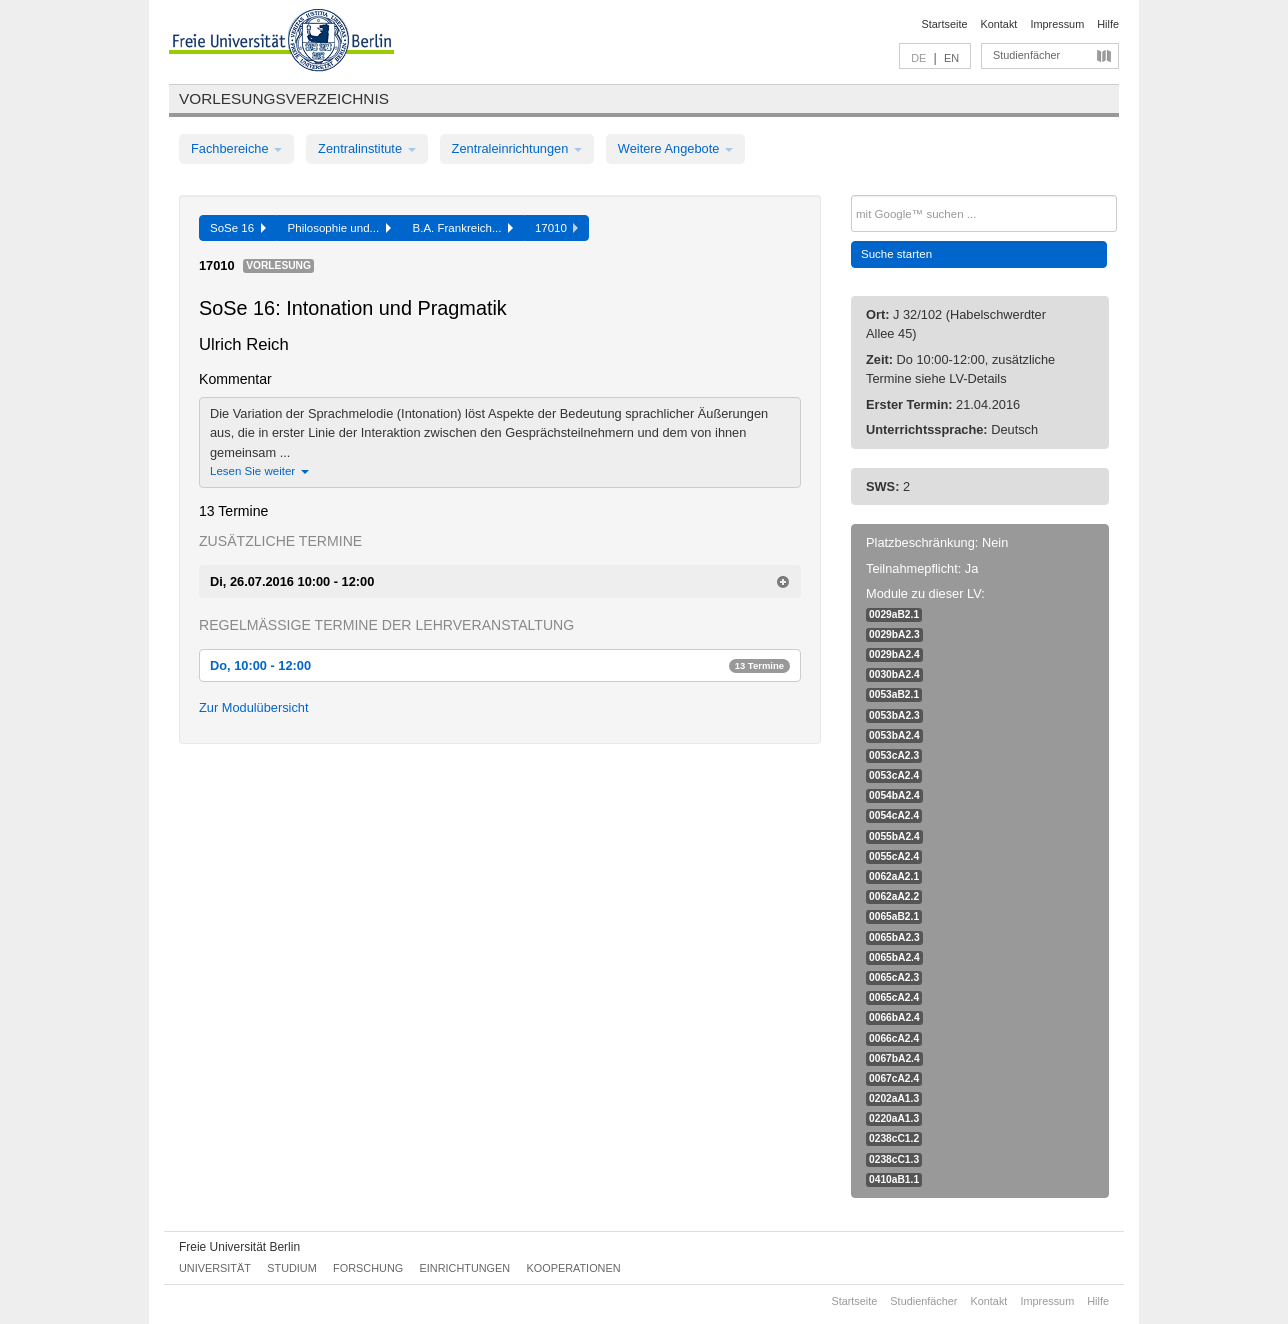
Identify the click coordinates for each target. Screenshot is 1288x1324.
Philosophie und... (339, 228)
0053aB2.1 (894, 694)
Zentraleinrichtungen (517, 148)
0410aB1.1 (894, 1179)
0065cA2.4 (894, 997)
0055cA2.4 (894, 856)
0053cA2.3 (894, 755)
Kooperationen (574, 1268)
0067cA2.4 (894, 1078)
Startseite (945, 24)
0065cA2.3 (894, 977)
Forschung (368, 1268)
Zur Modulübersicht (254, 707)
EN (951, 58)
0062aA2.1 (894, 876)
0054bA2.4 (894, 795)
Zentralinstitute (367, 148)
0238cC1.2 (894, 1138)
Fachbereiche (236, 148)
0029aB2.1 (894, 614)
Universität (215, 1268)
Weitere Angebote (675, 148)
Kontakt (999, 24)
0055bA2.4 (894, 836)
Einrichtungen (465, 1268)
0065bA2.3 (894, 937)
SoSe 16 (238, 228)
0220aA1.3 (894, 1118)
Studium (292, 1268)
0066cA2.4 (894, 1038)
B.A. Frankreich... (463, 228)
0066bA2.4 (894, 1017)
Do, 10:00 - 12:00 (500, 665)
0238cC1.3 (894, 1159)
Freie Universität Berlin (239, 1247)
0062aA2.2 (894, 896)
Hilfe (1108, 24)
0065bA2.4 (894, 957)
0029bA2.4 (894, 654)
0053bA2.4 (894, 735)
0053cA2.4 (894, 775)
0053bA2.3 (894, 715)
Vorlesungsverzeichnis (284, 98)
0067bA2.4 (894, 1058)
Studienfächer (1026, 55)
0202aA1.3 (894, 1098)
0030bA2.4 (894, 674)
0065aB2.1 (894, 916)
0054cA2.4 (894, 815)
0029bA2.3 (894, 634)
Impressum (1057, 24)
